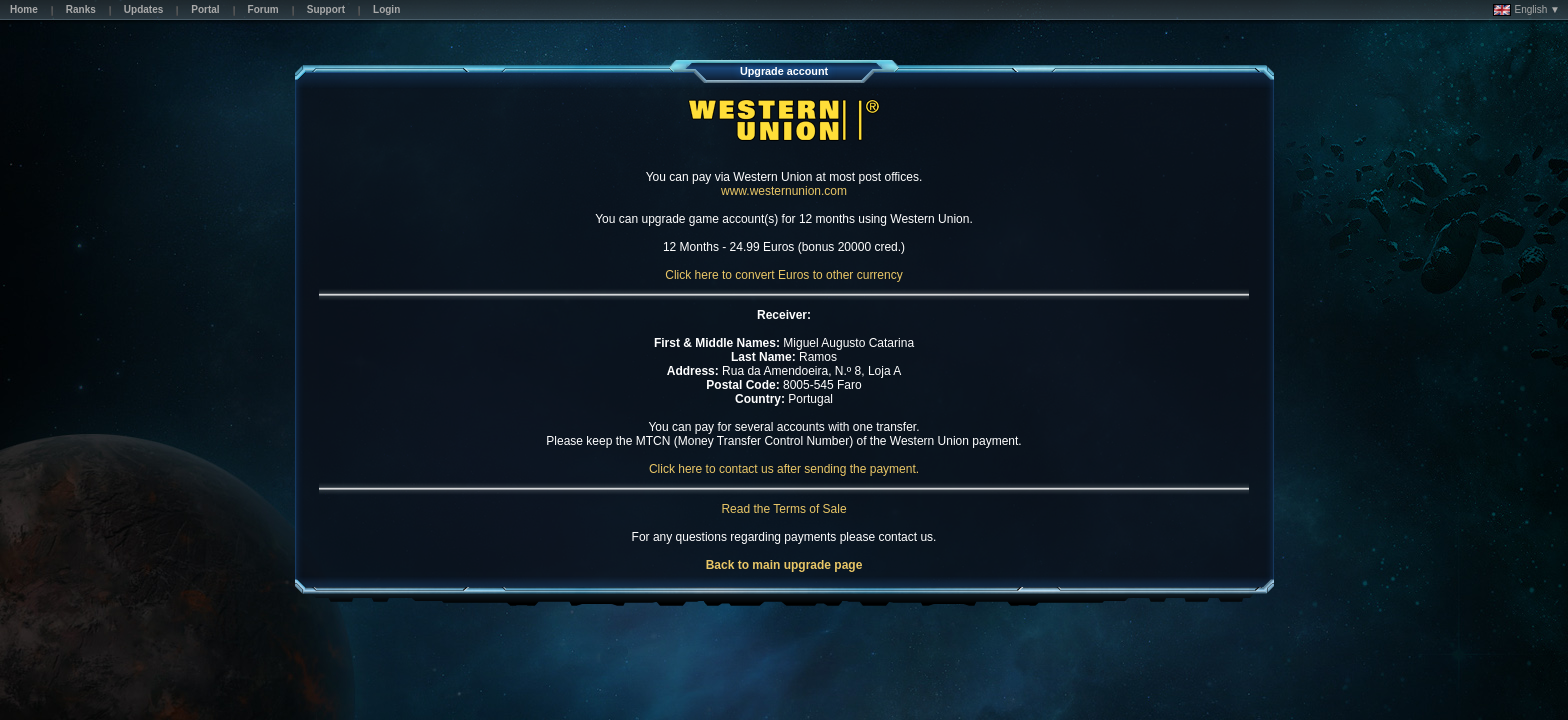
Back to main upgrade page (784, 565)
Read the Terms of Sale (783, 509)
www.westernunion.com (784, 191)
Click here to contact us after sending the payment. (784, 469)
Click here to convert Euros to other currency (783, 275)
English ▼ (1526, 10)
